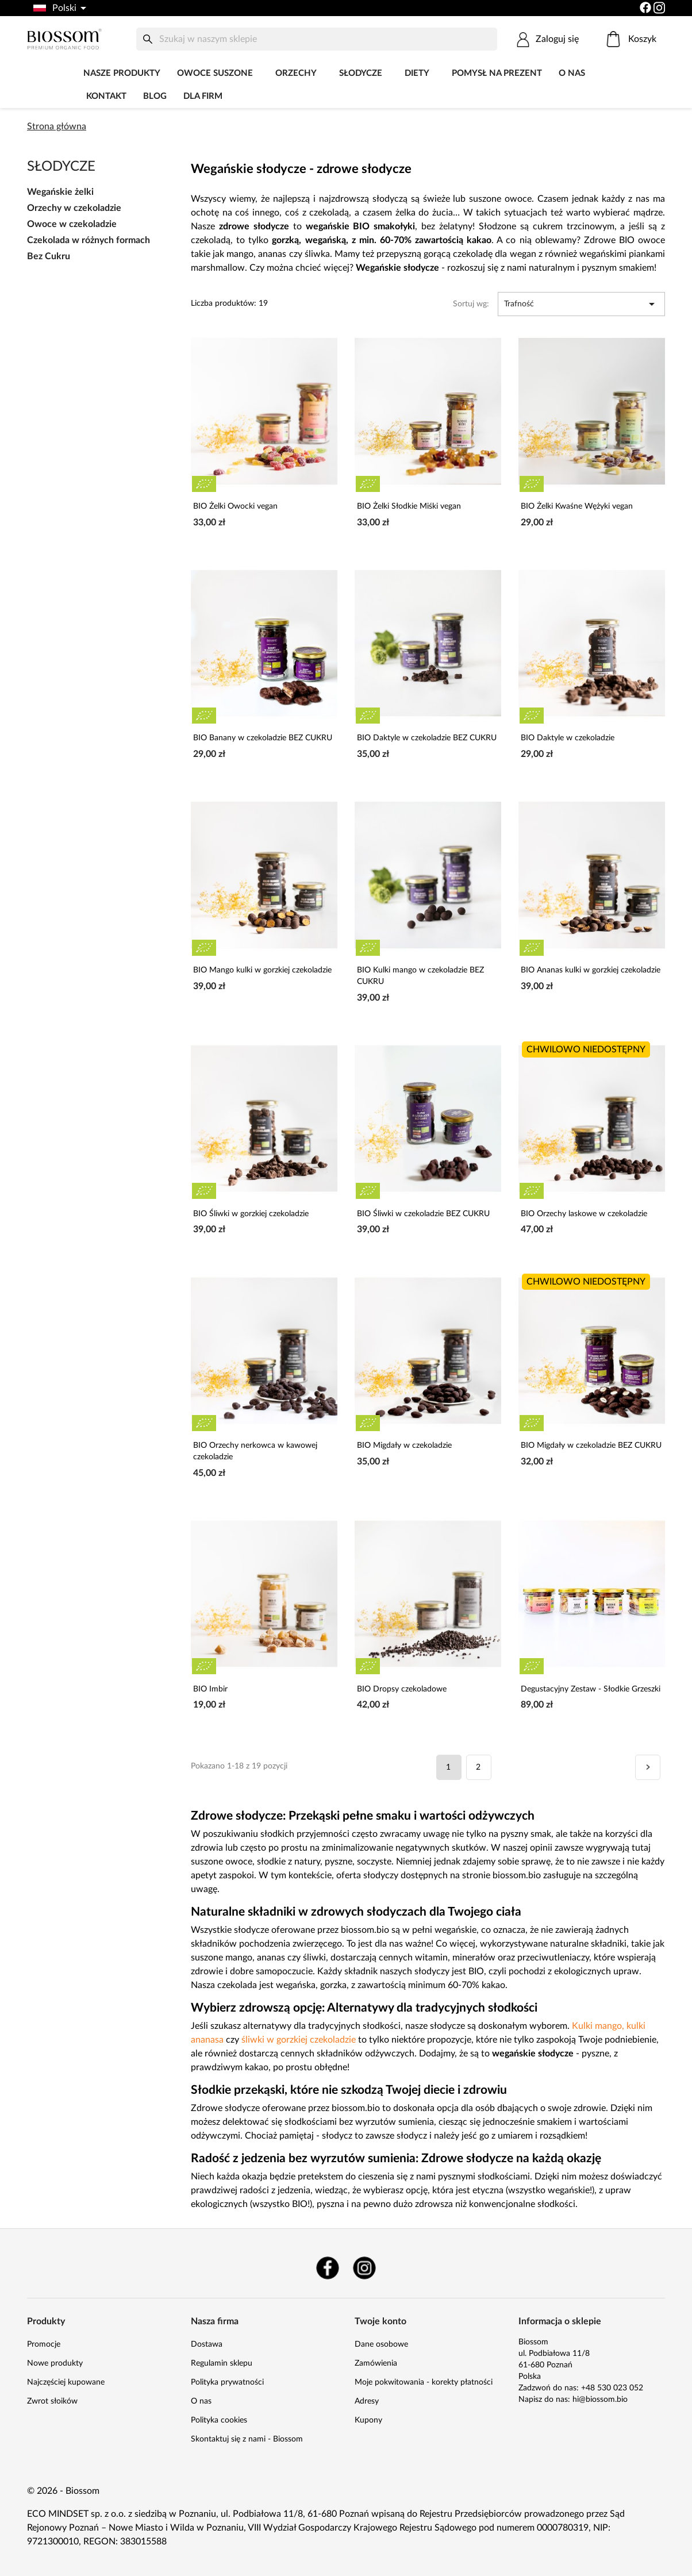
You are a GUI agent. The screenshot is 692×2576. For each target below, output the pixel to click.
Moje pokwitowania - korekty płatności (424, 2382)
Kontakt (106, 96)
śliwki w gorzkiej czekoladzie (298, 2039)
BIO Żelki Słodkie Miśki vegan (409, 506)
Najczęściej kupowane (66, 2382)
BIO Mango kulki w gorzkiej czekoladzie (262, 970)
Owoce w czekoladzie (72, 224)
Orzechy (296, 73)
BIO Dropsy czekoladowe (402, 1689)
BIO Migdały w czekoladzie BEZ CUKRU (591, 1445)
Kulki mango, (598, 2026)
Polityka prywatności (227, 2382)
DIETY (417, 73)
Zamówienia (376, 2363)
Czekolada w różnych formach (88, 240)
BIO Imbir (210, 1689)
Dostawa (206, 2344)
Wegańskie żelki (60, 192)
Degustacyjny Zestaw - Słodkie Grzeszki (590, 1689)
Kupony (368, 2420)
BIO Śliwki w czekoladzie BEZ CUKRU (423, 1214)
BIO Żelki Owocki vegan (235, 506)
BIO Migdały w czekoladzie (404, 1445)
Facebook (327, 2267)
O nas (572, 73)
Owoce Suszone (215, 73)
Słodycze (360, 73)
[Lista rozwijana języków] (58, 8)
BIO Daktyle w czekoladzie (567, 738)
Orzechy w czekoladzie (74, 208)
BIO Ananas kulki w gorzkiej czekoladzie (590, 970)
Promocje (43, 2344)
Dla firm (202, 96)
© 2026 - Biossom (63, 2491)
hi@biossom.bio (600, 2400)
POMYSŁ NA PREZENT (497, 73)
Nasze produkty (121, 73)
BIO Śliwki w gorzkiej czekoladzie (251, 1214)
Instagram (364, 2267)
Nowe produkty (55, 2363)
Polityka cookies (219, 2420)
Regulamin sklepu (221, 2363)
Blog (155, 96)
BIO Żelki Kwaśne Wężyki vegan (577, 506)
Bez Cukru (48, 256)
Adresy (367, 2401)
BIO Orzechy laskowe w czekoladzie (584, 1214)
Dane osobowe (381, 2344)
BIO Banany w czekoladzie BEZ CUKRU (262, 738)
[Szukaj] (316, 39)
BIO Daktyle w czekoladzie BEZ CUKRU (427, 738)
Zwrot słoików (52, 2401)
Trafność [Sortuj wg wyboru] (581, 304)
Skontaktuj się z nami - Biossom (247, 2439)
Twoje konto (380, 2321)
